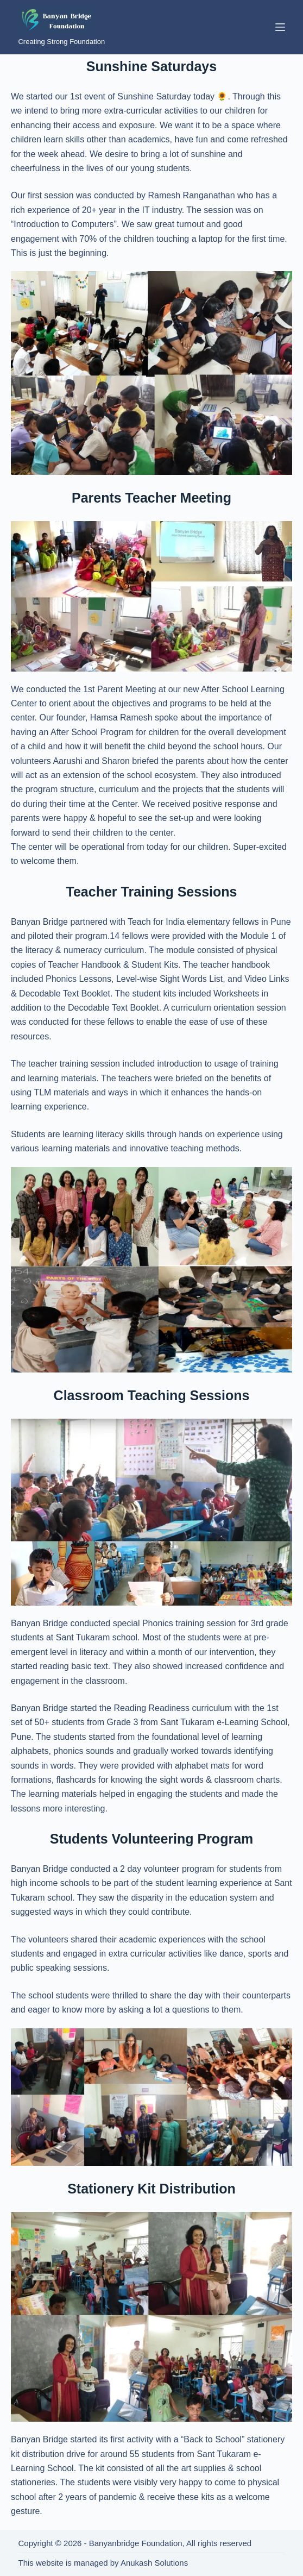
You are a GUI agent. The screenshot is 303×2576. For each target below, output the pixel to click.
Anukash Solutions (154, 2562)
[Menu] (280, 27)
